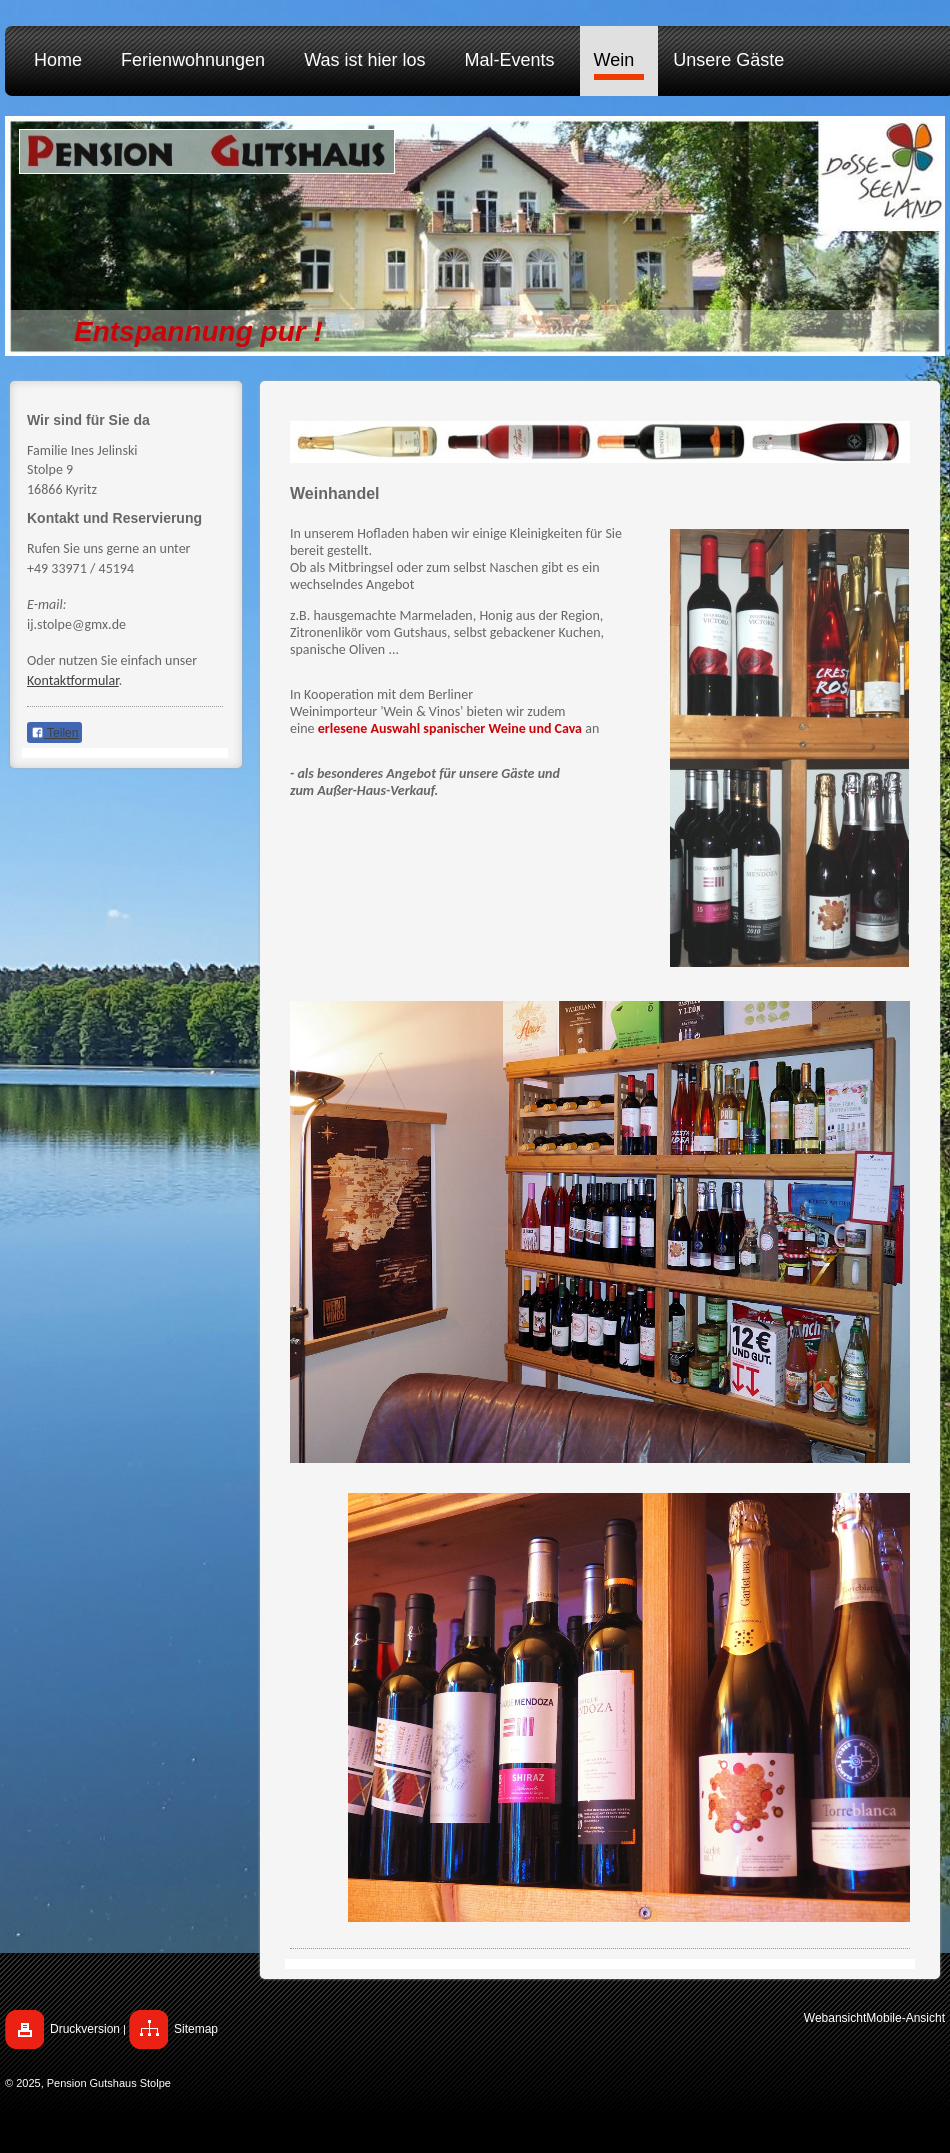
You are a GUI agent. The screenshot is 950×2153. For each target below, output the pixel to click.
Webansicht (835, 2018)
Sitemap (196, 2029)
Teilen (54, 733)
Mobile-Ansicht (905, 2018)
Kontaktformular (73, 680)
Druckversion (85, 2029)
